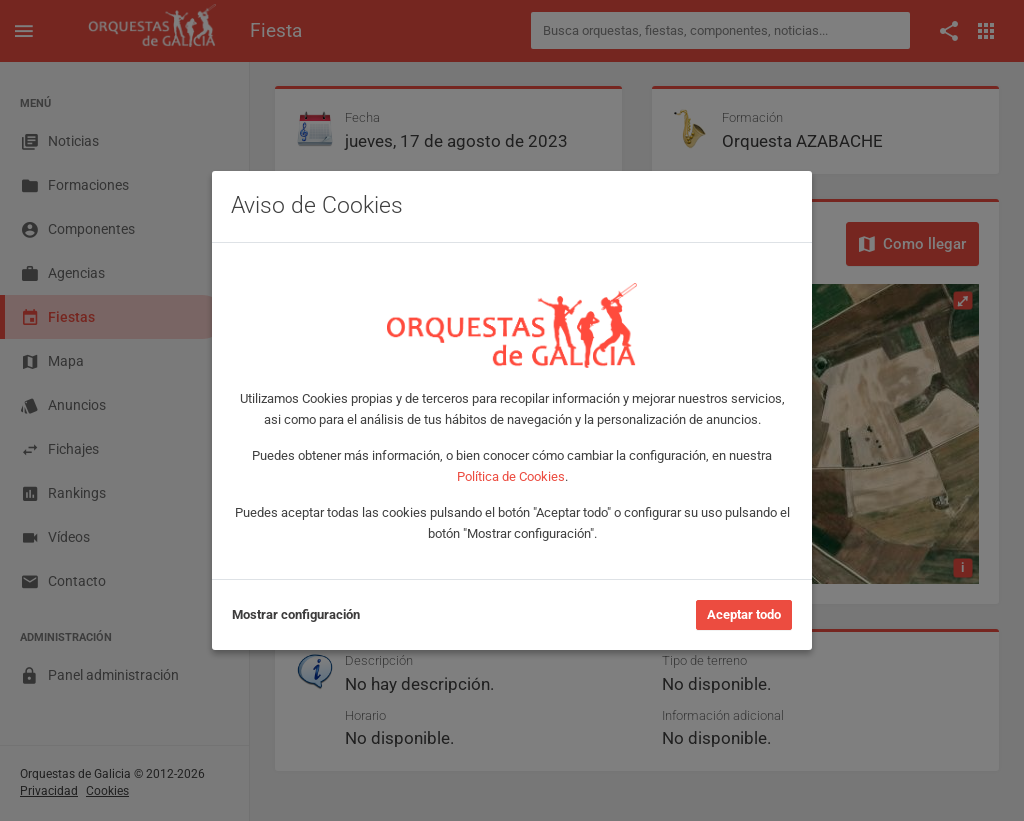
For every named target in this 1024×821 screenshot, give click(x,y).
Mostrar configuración (296, 614)
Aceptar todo (744, 614)
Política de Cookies (511, 476)
